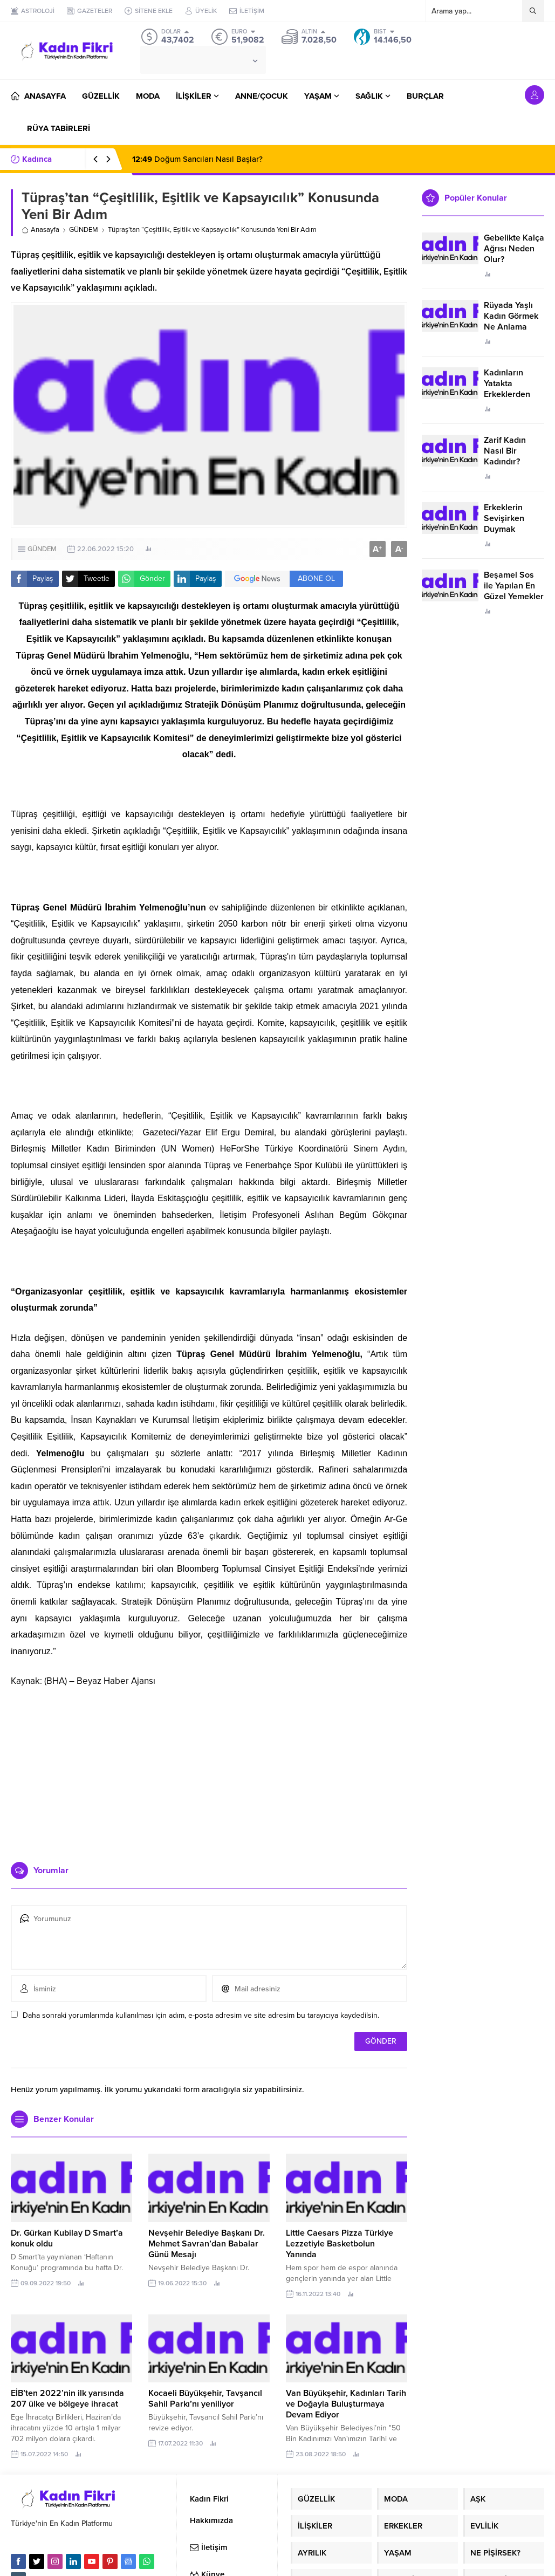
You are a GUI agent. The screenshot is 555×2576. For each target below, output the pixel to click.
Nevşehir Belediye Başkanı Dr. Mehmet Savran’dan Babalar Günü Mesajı (206, 2244)
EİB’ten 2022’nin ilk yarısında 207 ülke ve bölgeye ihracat (67, 2398)
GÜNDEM (83, 229)
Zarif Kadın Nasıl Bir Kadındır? (505, 451)
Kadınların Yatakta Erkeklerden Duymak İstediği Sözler (512, 394)
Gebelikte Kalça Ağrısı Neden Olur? (514, 248)
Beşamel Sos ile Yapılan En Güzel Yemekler (514, 586)
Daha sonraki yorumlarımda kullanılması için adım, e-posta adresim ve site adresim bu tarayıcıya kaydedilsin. (201, 2015)
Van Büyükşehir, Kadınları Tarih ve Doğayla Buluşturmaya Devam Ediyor (346, 2404)
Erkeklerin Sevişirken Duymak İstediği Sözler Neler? (511, 529)
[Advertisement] (209, 1770)
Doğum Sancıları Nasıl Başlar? (197, 159)
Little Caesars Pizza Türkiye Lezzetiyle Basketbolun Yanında (339, 2244)
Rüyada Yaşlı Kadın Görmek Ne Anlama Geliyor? (511, 321)
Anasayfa (40, 229)
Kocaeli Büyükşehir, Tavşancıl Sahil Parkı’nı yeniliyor (205, 2398)
